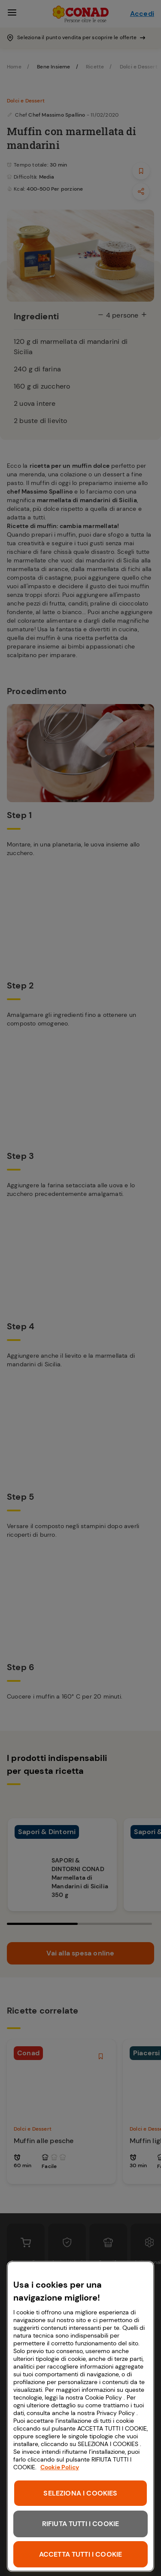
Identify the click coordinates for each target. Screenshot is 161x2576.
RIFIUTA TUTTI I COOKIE (80, 2523)
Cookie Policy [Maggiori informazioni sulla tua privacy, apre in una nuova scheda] (59, 2467)
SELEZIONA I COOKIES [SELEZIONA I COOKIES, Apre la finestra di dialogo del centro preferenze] (80, 2493)
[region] (80, 2416)
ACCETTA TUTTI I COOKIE (80, 2554)
